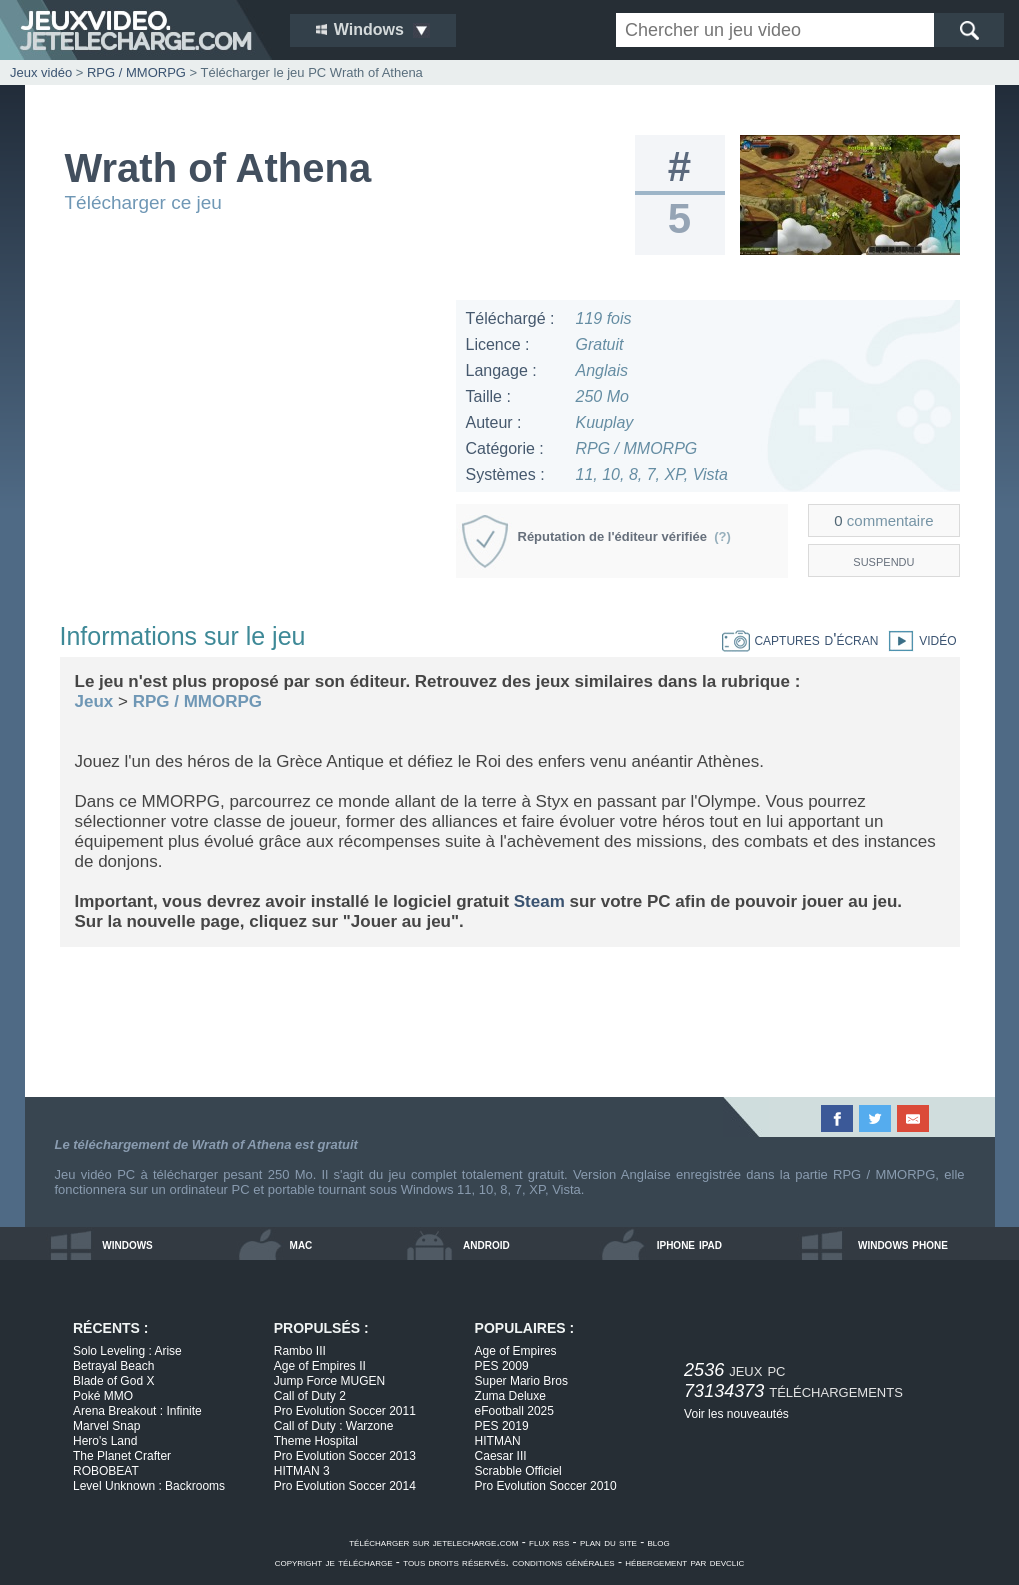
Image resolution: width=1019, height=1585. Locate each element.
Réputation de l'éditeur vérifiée (624, 536)
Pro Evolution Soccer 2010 (546, 1486)
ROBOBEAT (106, 1471)
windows (127, 1244)
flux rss (549, 1542)
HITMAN (498, 1441)
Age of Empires (516, 1351)
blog (659, 1542)
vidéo (917, 639)
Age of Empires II (320, 1366)
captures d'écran (800, 639)
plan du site (608, 1542)
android (486, 1244)
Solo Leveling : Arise (127, 1351)
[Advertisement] (249, 440)
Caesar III (501, 1456)
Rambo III (300, 1351)
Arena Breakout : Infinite (137, 1411)
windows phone (903, 1244)
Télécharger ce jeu (143, 202)
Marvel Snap (106, 1426)
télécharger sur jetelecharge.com (433, 1542)
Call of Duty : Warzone (334, 1426)
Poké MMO (103, 1396)
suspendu (883, 560)
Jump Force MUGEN (329, 1381)
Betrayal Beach (113, 1366)
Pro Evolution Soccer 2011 (345, 1411)
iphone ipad (689, 1244)
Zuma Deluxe (510, 1396)
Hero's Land (105, 1441)
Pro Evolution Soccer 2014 (345, 1486)
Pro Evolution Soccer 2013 (345, 1456)
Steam (539, 901)
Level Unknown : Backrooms (149, 1486)
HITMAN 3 (302, 1471)
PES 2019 (502, 1426)
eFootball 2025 (514, 1411)
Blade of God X (113, 1381)
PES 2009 (502, 1366)
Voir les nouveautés (736, 1414)
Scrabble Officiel (518, 1471)
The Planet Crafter (122, 1456)
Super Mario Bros (521, 1381)
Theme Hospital (316, 1441)
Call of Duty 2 (310, 1396)
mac (301, 1244)
